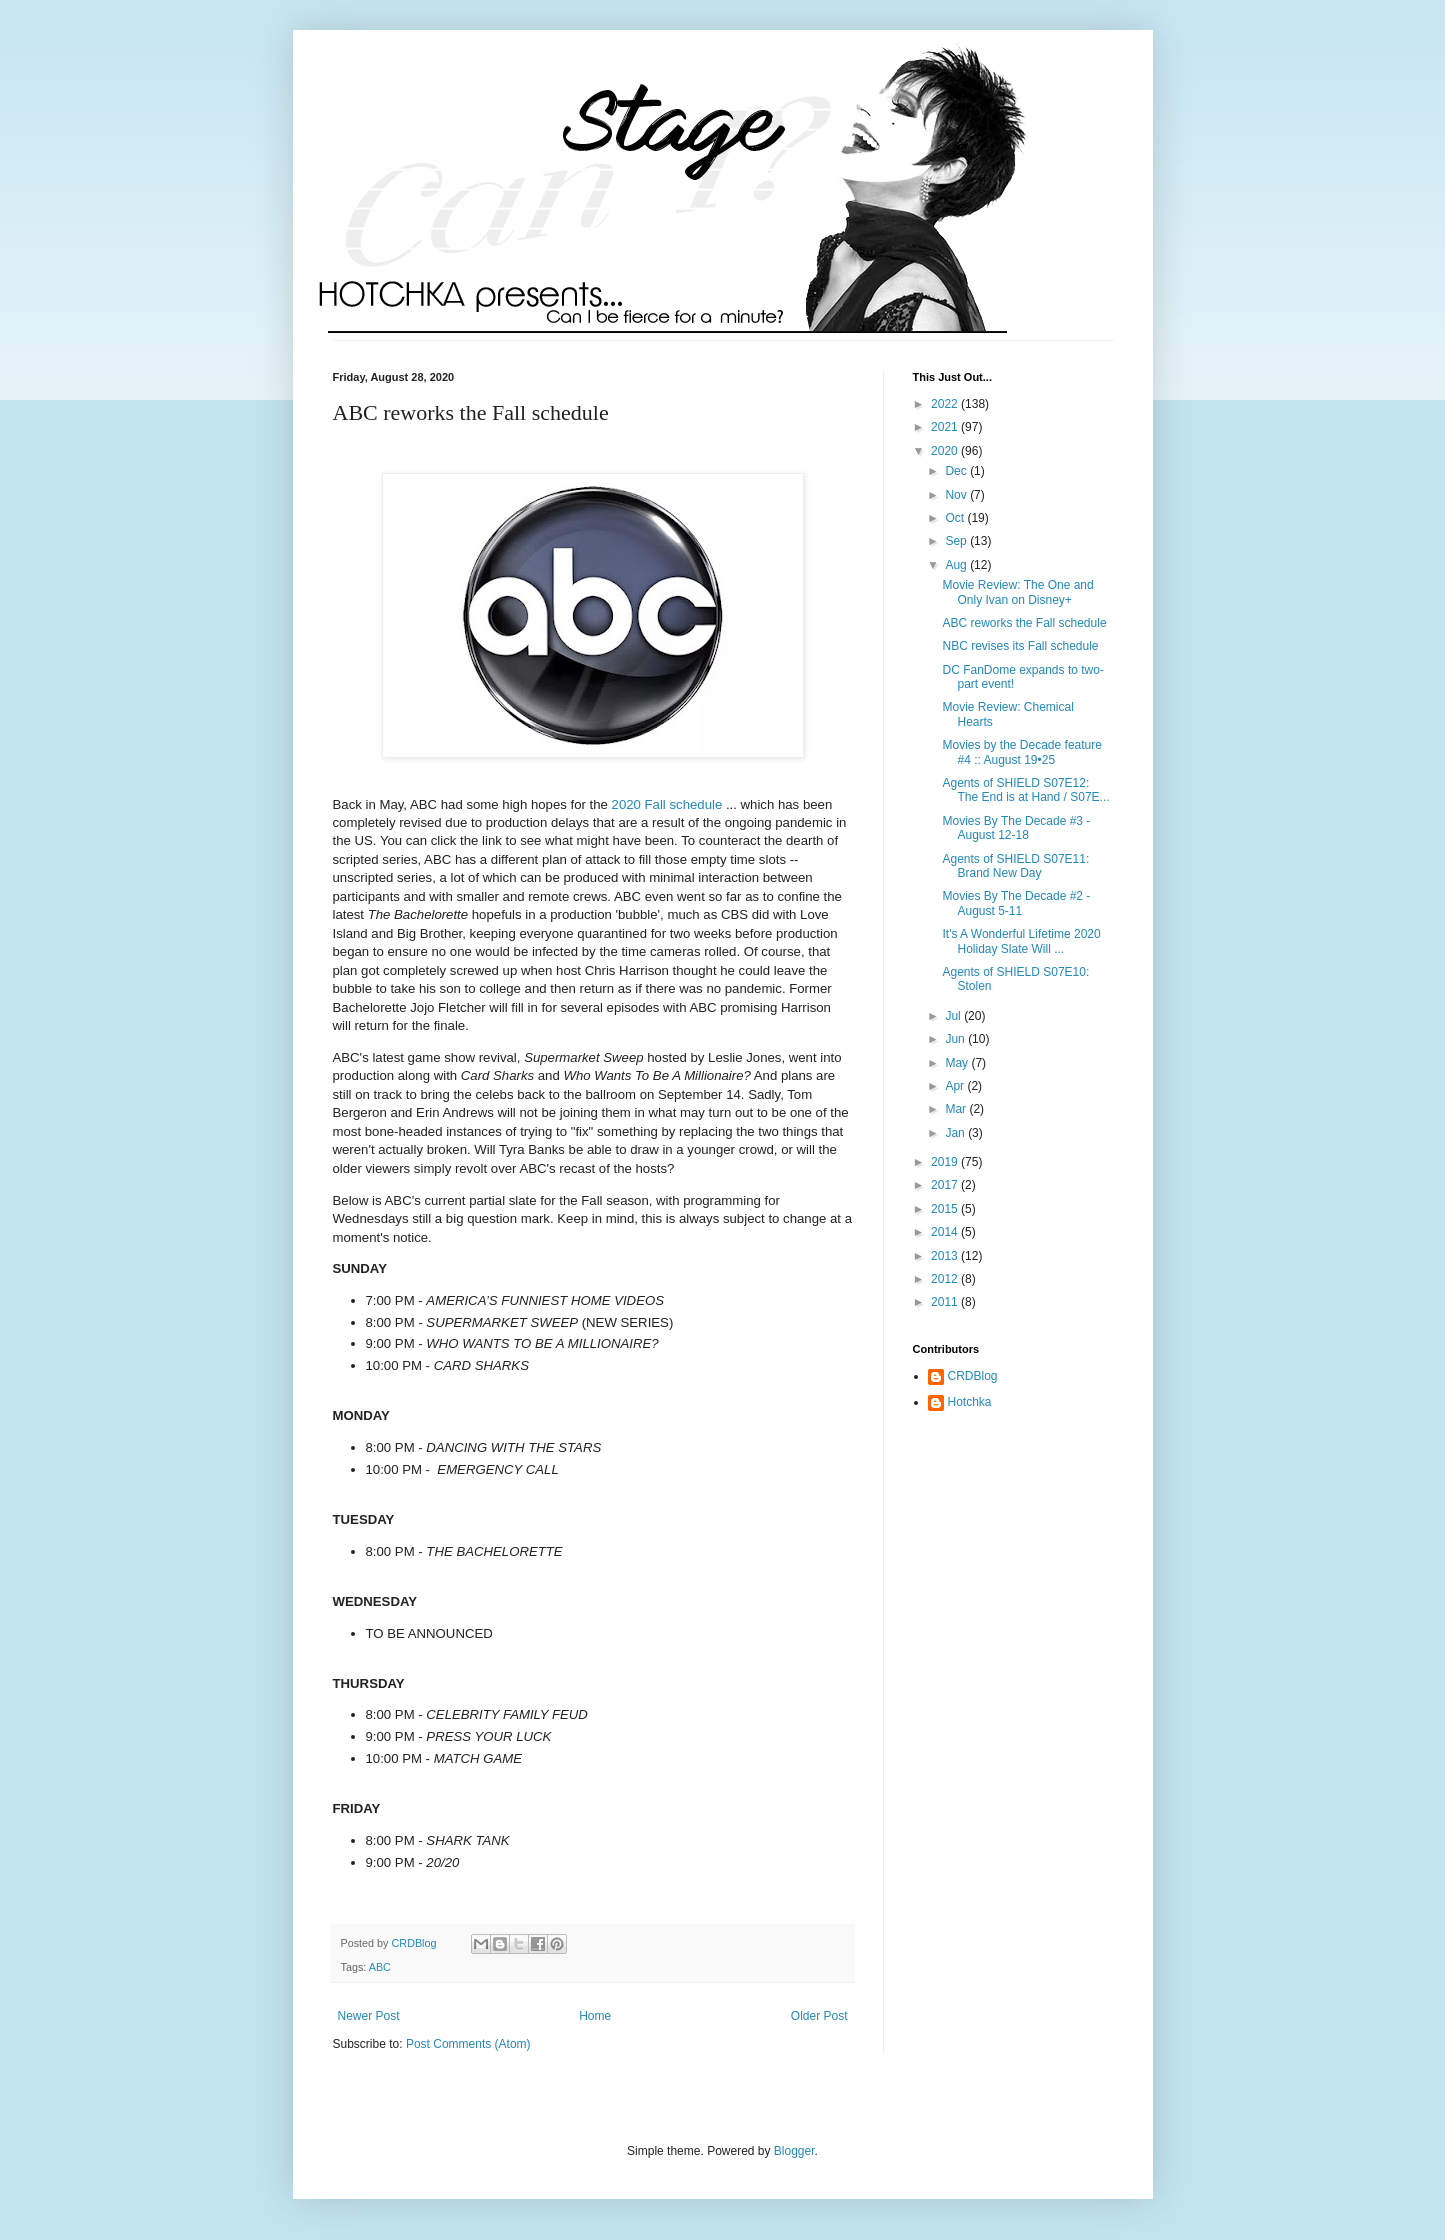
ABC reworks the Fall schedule (1024, 623)
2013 (946, 1256)
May (958, 1063)
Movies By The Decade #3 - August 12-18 (1016, 828)
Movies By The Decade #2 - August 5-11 (1016, 903)
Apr (956, 1086)
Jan (956, 1133)
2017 (946, 1185)
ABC (380, 1967)
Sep (957, 541)
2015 (946, 1209)
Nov (957, 495)
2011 (946, 1302)
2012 (946, 1279)
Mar (957, 1109)
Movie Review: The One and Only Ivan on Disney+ (1017, 592)
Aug (957, 565)
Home (595, 2016)
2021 (946, 427)
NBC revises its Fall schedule (1020, 646)
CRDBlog (973, 1376)
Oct (956, 518)
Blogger (794, 2151)
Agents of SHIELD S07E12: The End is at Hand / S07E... (1025, 790)
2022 (946, 404)
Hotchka (970, 1402)
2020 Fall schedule (667, 804)
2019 (946, 1162)
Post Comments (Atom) (468, 2044)
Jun (956, 1039)
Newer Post (369, 2016)
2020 (946, 451)
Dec (957, 471)
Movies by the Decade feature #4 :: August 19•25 (1021, 752)
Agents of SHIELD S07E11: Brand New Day (1015, 866)
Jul (954, 1016)
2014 (946, 1232)
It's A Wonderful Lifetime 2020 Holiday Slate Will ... (1021, 941)
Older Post (819, 2016)
